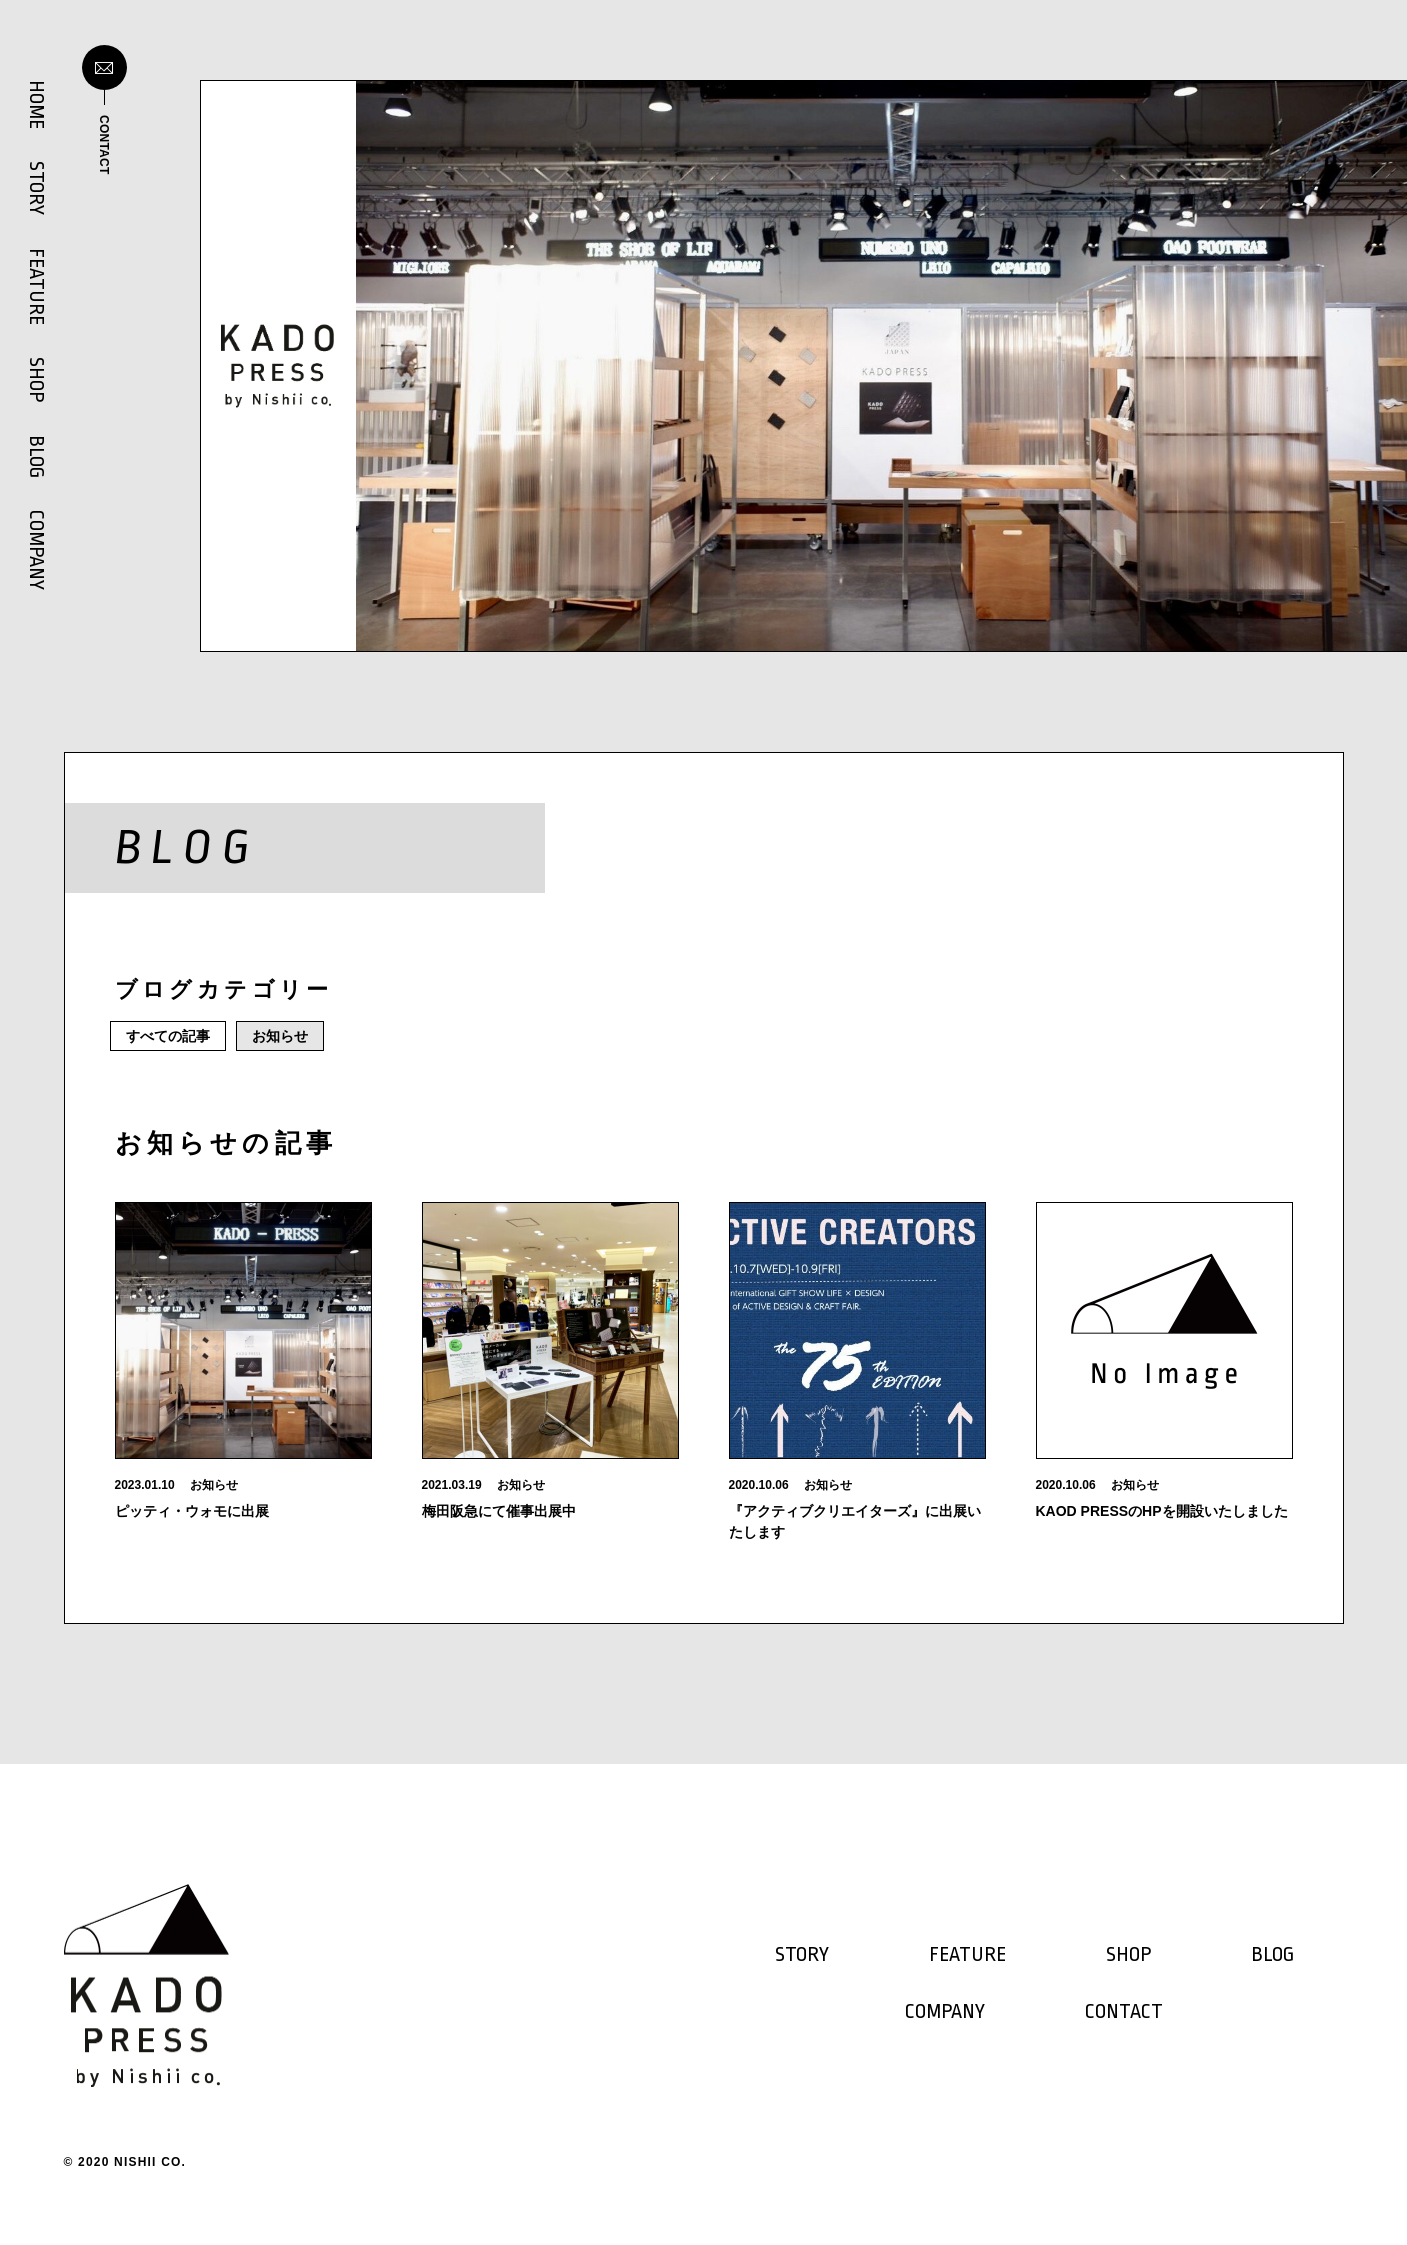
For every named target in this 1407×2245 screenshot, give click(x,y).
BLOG (36, 456)
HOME (36, 104)
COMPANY (36, 550)
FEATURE (36, 286)
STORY (36, 188)
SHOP (36, 379)
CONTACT (1124, 2012)
